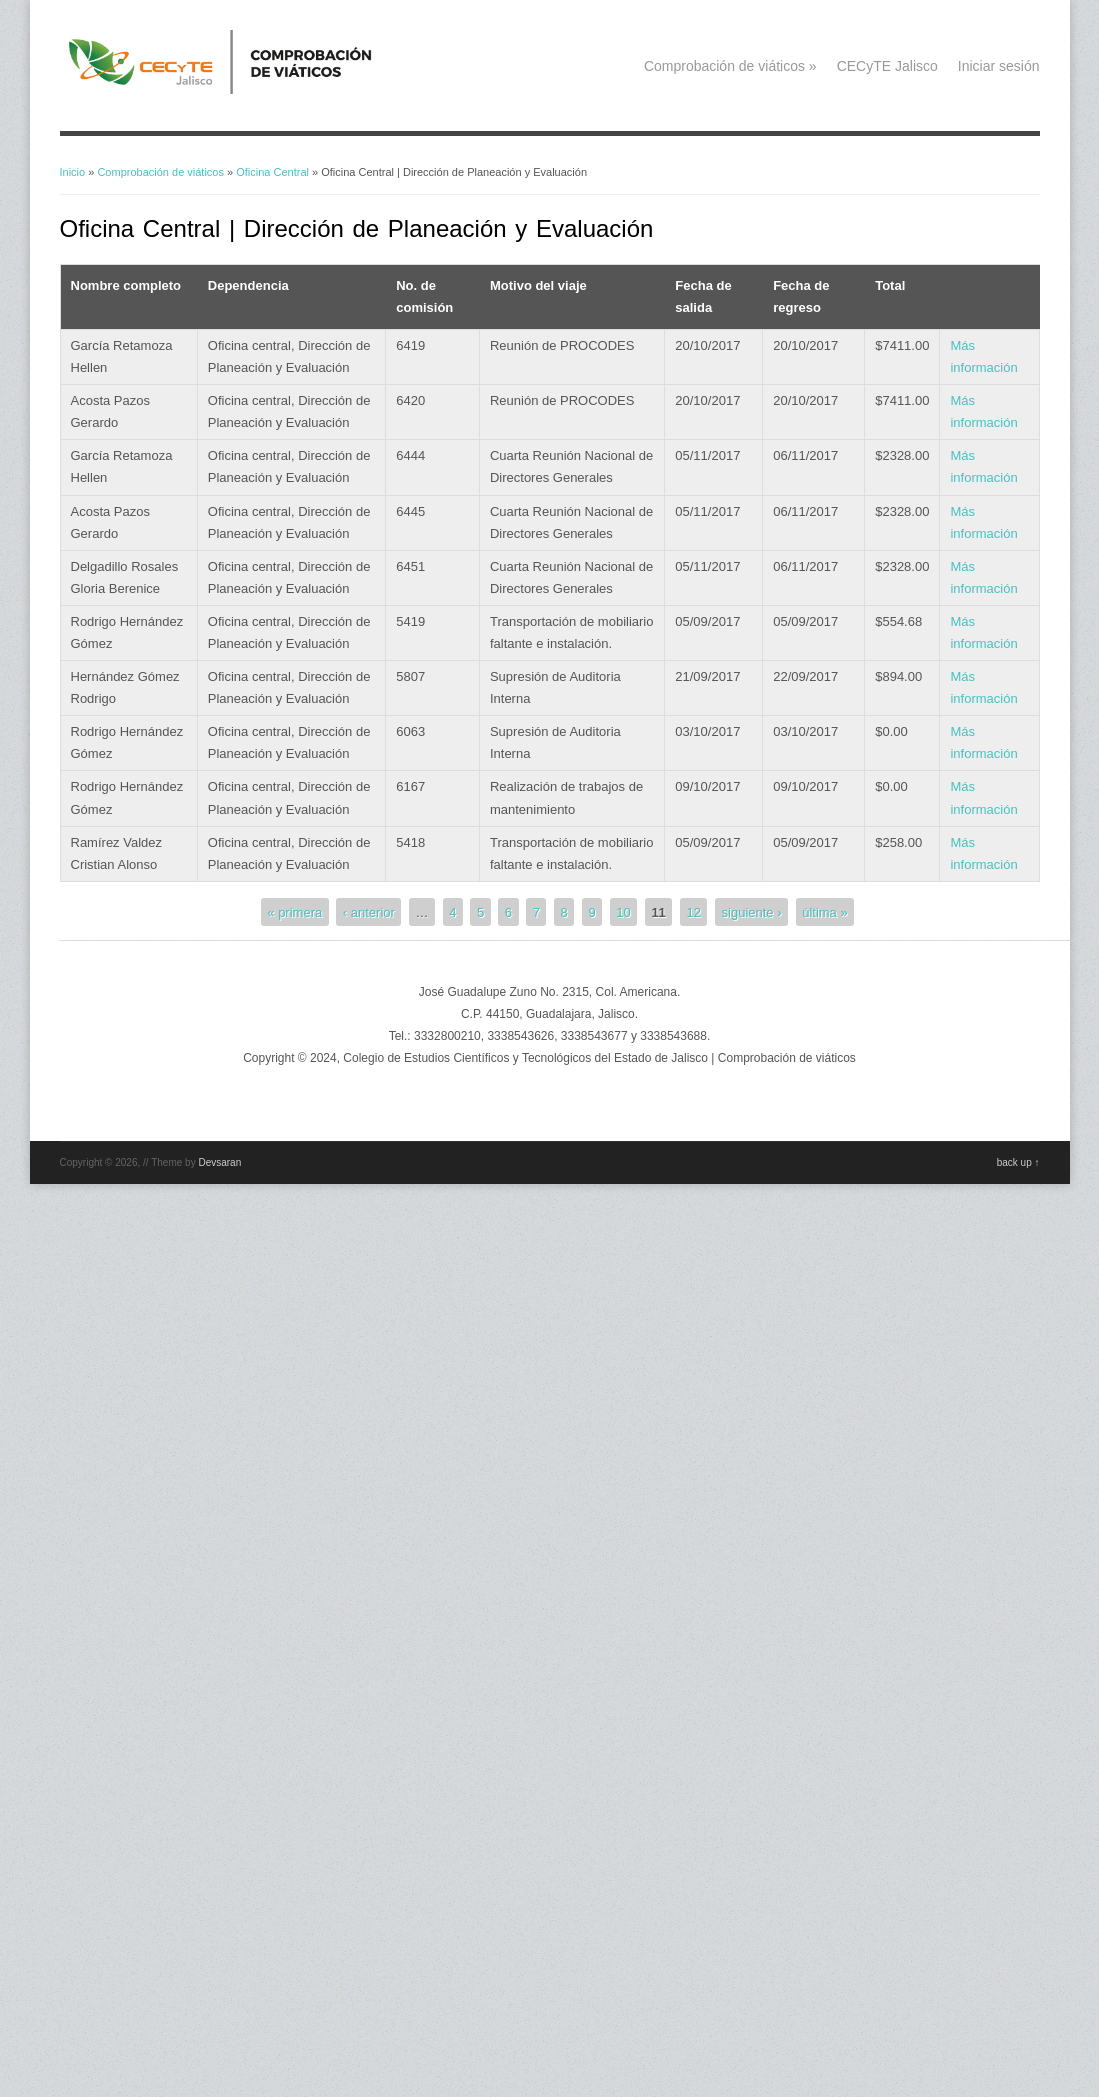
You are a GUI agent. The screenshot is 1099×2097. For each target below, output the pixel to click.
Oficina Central (272, 172)
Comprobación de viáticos (730, 66)
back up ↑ (1018, 1162)
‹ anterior (369, 911)
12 (693, 911)
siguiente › (752, 911)
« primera (294, 911)
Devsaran (219, 1162)
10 (623, 911)
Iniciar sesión (999, 66)
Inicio (73, 172)
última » (825, 911)
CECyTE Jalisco (887, 66)
